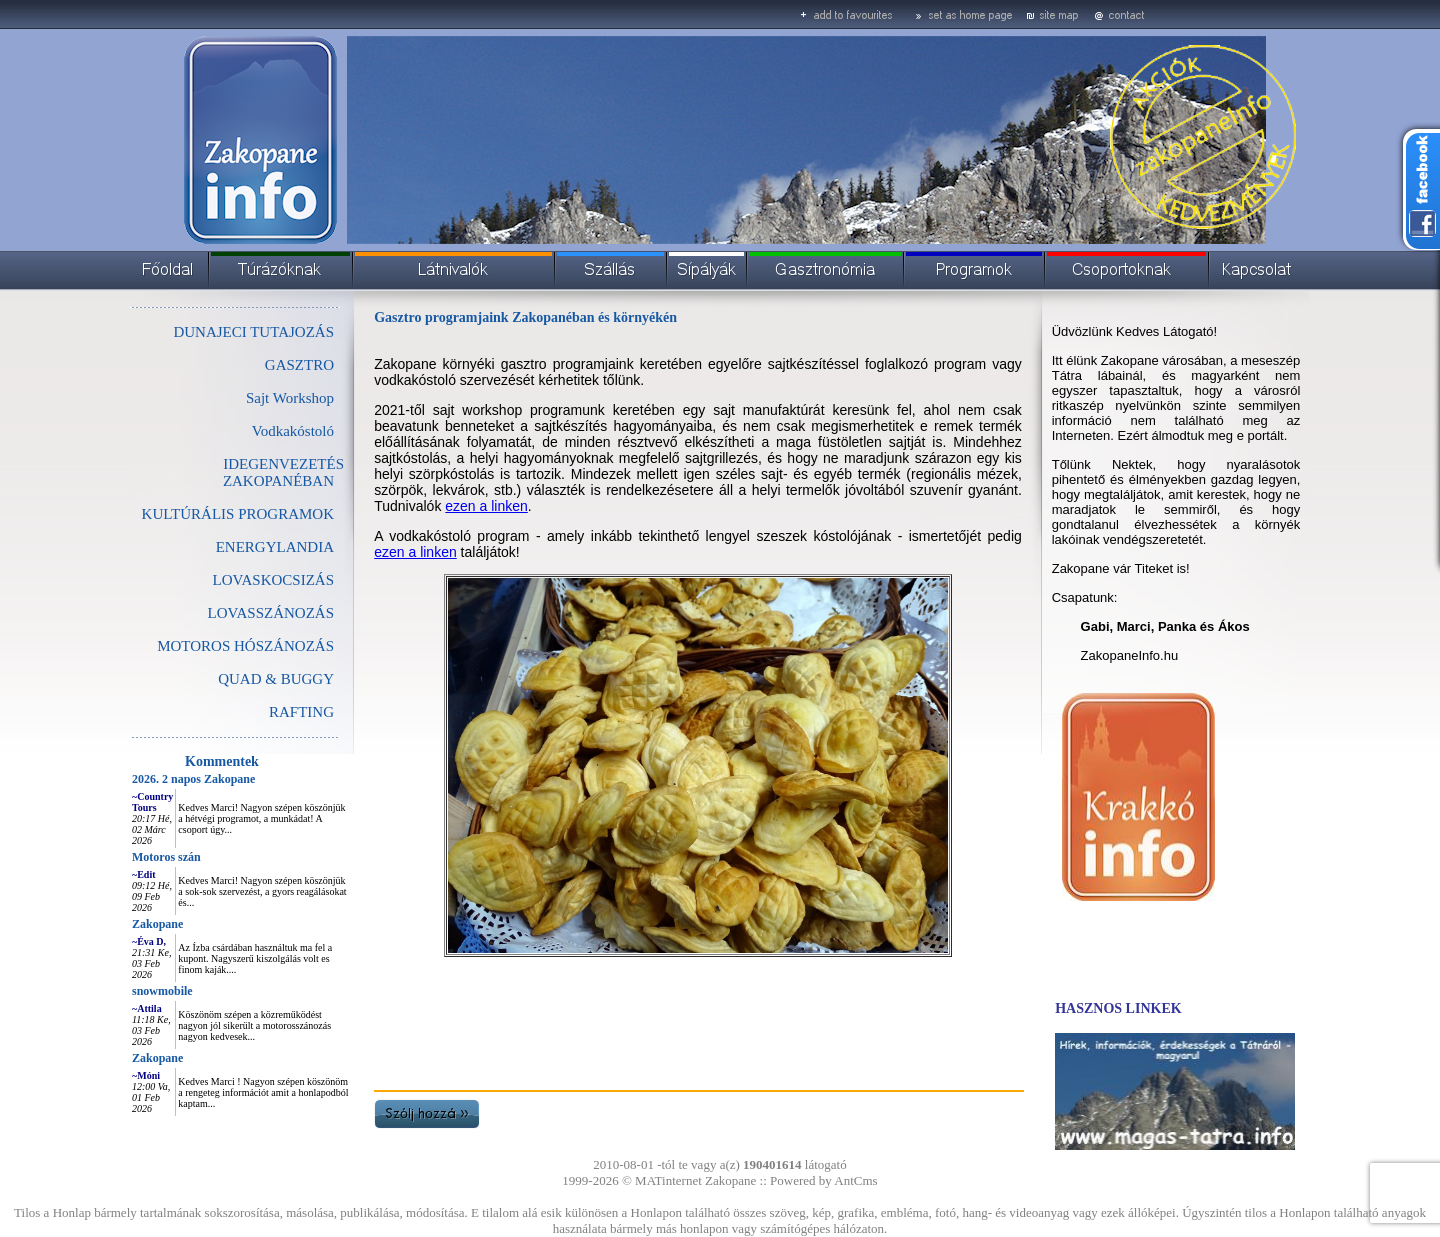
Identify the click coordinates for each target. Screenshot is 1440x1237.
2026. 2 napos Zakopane (193, 779)
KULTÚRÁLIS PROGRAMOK (238, 514)
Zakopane (157, 924)
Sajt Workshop (290, 398)
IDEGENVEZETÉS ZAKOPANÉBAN (283, 472)
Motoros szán (166, 857)
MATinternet (668, 1180)
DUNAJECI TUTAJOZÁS (253, 332)
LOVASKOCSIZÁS (273, 580)
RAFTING (301, 712)
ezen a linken (486, 506)
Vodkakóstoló (293, 431)
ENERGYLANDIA (275, 547)
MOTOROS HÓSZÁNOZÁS (245, 646)
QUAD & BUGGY (276, 679)
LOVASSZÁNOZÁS (271, 613)
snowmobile (162, 991)
